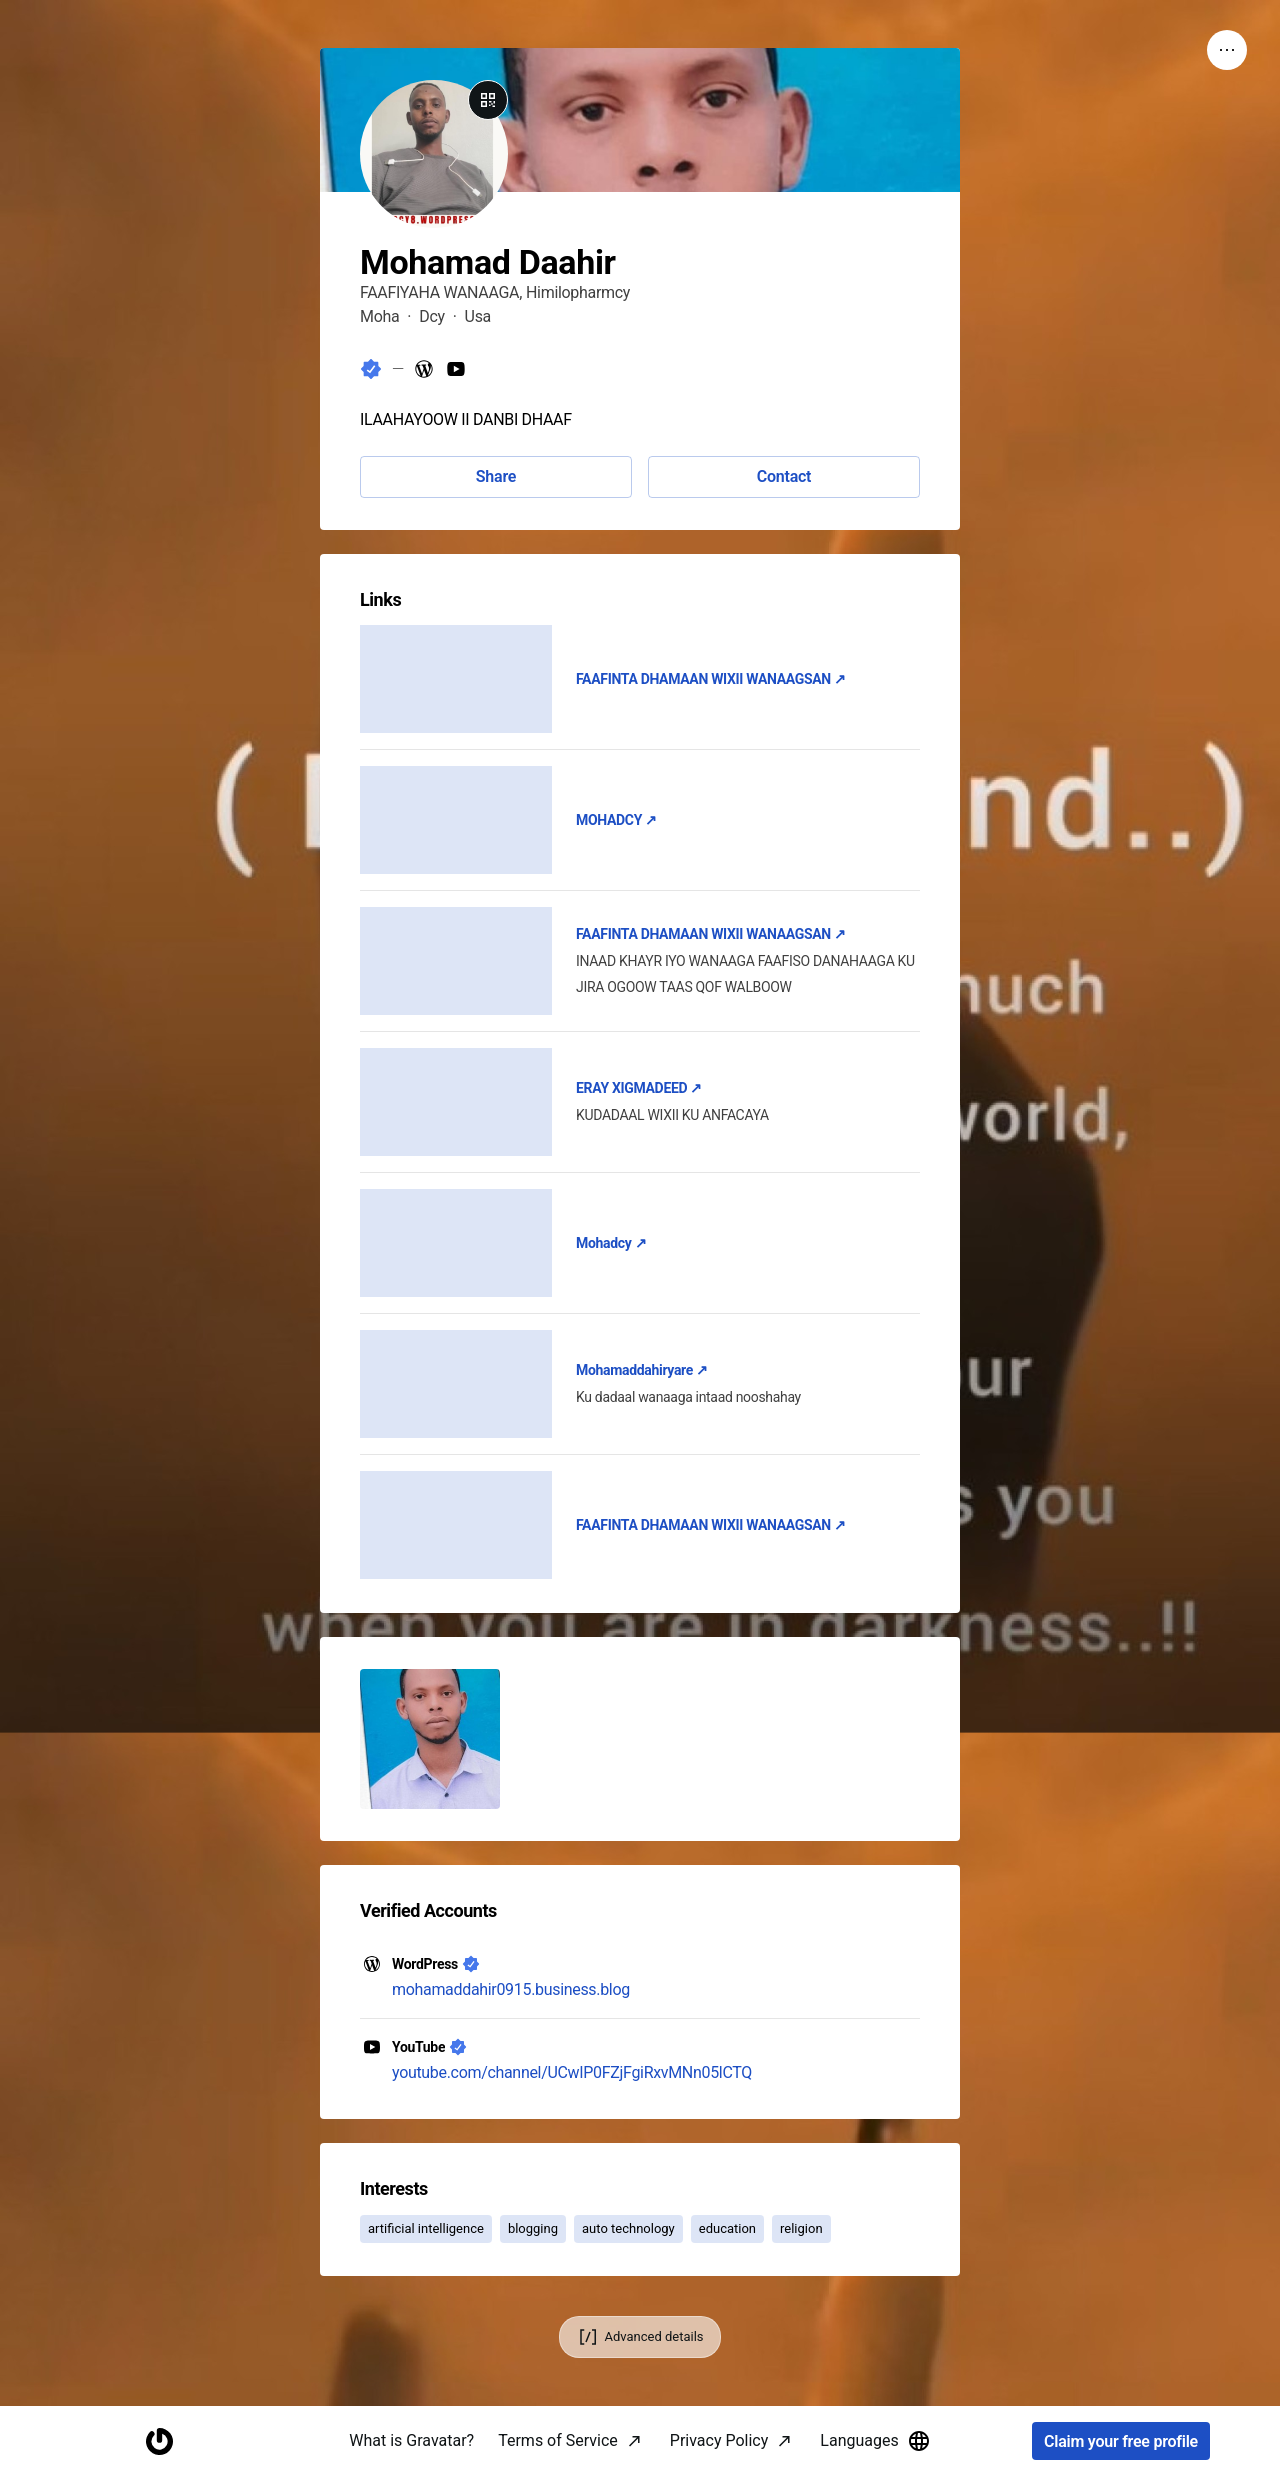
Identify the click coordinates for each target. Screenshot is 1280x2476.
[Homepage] (159, 2441)
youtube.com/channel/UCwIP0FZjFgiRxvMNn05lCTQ (572, 2072)
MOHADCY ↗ (616, 820)
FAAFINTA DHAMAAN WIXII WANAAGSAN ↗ (711, 679)
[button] (430, 1739)
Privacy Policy (719, 2440)
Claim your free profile (1121, 2441)
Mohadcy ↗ (611, 1243)
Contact (784, 476)
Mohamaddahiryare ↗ (642, 1370)
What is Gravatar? (411, 2440)
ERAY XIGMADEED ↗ (639, 1088)
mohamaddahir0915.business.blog (511, 1989)
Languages (875, 2441)
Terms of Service (558, 2440)
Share (496, 476)
